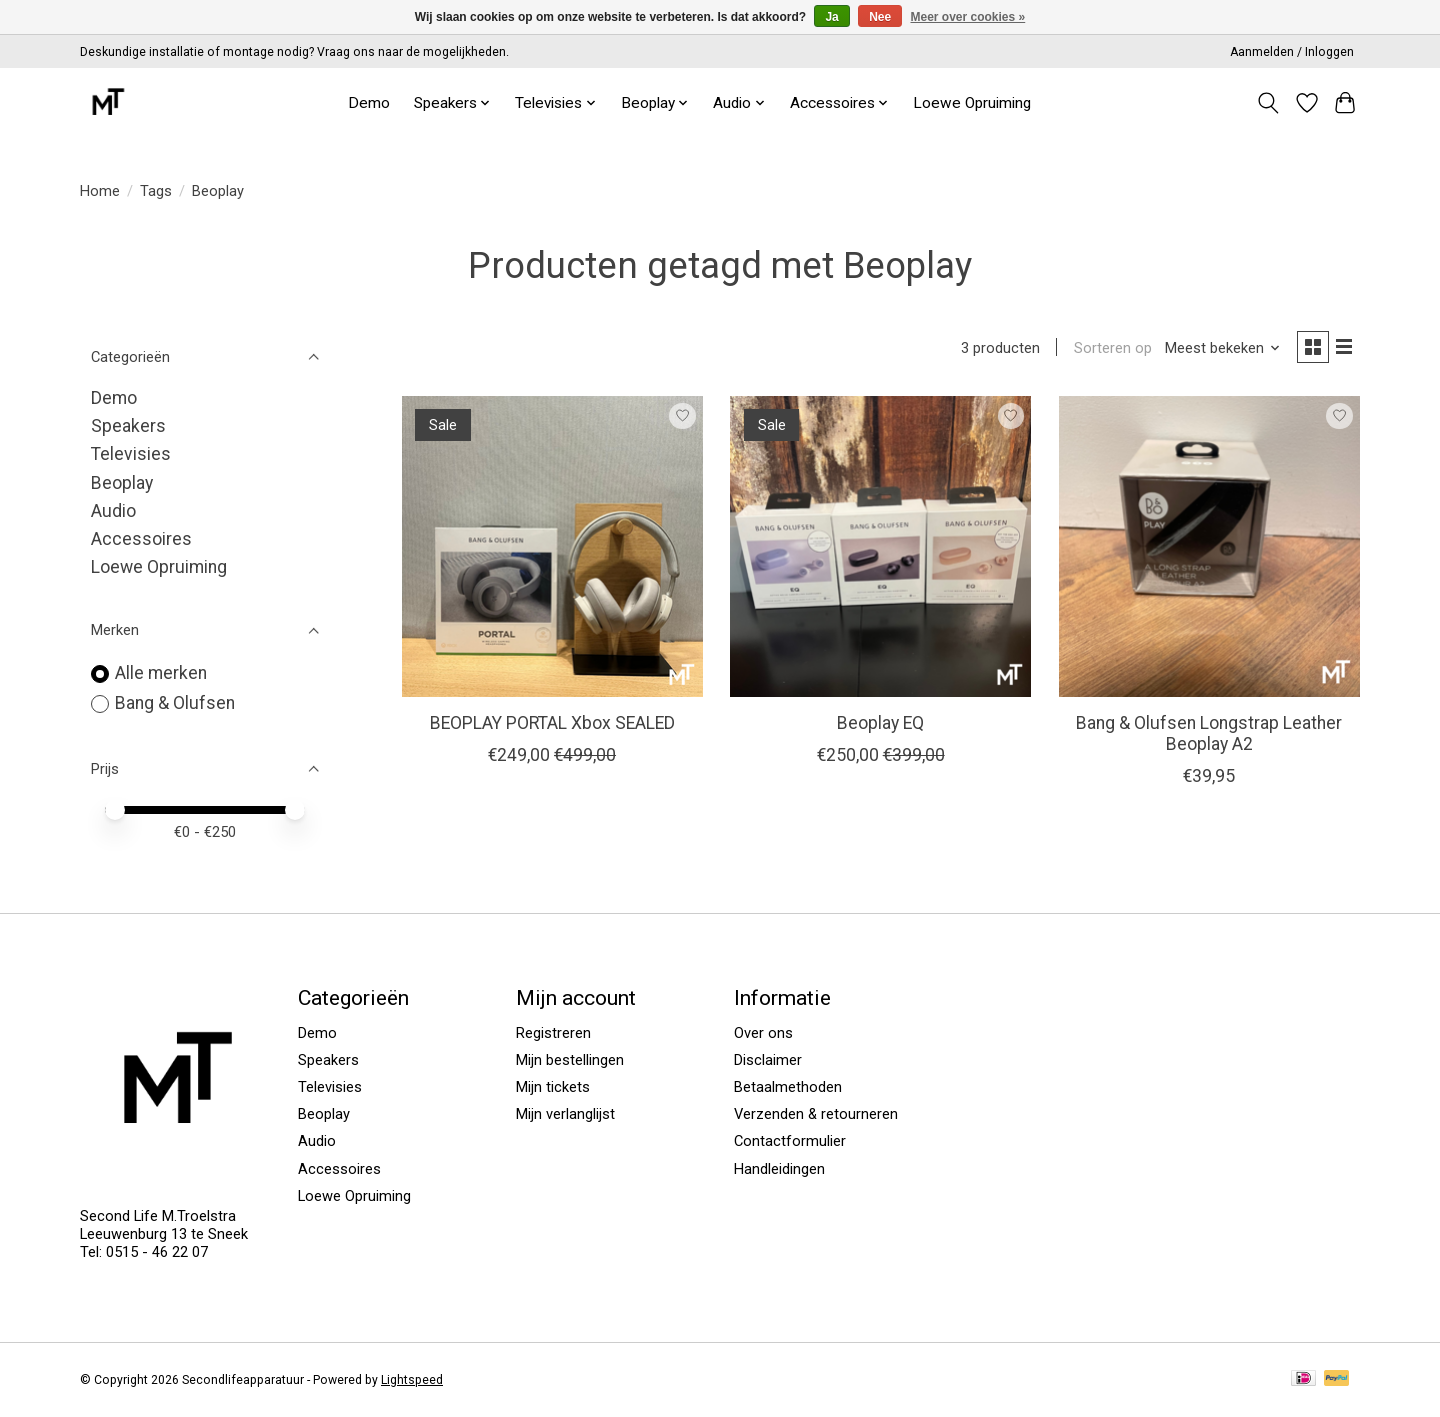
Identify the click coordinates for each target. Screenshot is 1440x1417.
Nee (880, 17)
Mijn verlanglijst (565, 1114)
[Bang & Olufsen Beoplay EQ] (880, 549)
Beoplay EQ (880, 726)
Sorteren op (1106, 350)
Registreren (553, 1033)
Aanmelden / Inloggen (1292, 52)
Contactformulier (790, 1141)
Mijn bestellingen (570, 1060)
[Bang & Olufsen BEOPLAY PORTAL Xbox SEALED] (552, 549)
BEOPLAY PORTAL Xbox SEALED (552, 726)
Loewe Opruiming (972, 103)
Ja (831, 17)
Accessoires (141, 539)
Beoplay (122, 483)
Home (100, 191)
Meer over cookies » (968, 17)
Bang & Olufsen (175, 703)
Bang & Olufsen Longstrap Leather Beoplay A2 (1209, 736)
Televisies (131, 454)
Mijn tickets (553, 1087)
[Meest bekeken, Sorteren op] (1217, 350)
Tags (156, 191)
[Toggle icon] (1268, 103)
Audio (113, 511)
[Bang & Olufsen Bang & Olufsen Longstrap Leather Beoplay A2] (1209, 549)
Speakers (128, 426)
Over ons (763, 1033)
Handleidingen (779, 1169)
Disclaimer (768, 1060)
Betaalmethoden (788, 1087)
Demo (369, 103)
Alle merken (161, 673)
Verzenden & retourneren (816, 1114)
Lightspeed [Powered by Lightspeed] (412, 1380)
